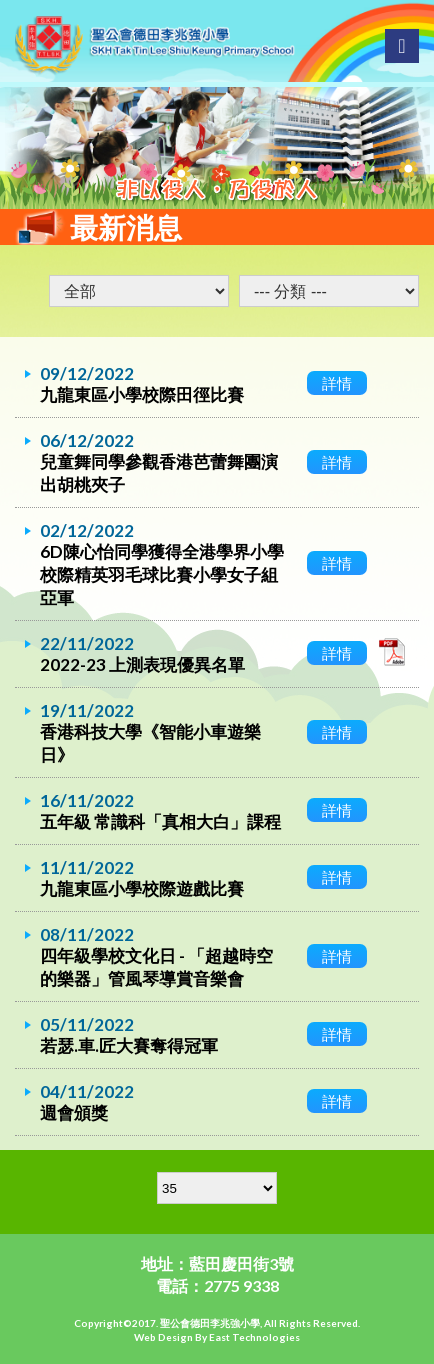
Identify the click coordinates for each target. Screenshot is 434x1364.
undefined (329, 291)
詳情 (337, 383)
